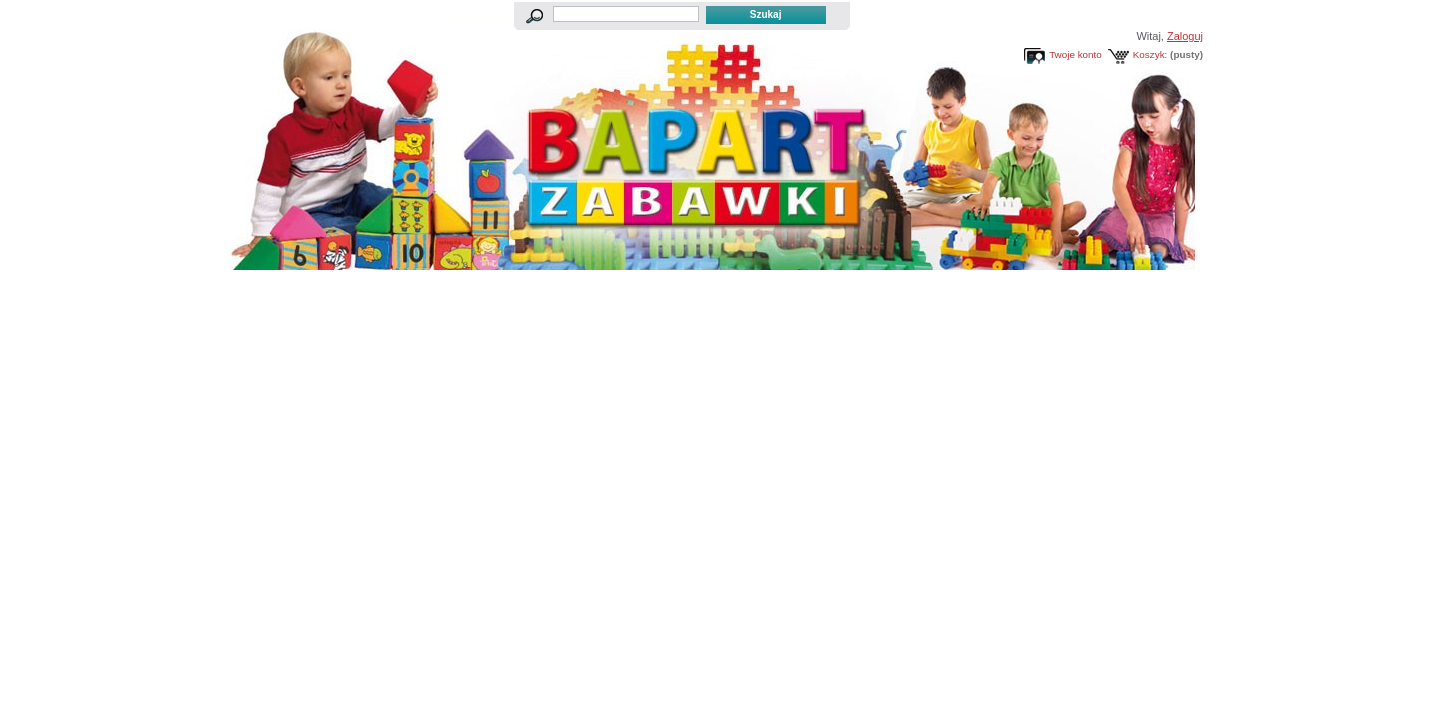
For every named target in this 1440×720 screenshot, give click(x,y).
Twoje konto (1075, 54)
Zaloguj (1185, 36)
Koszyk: (1150, 54)
